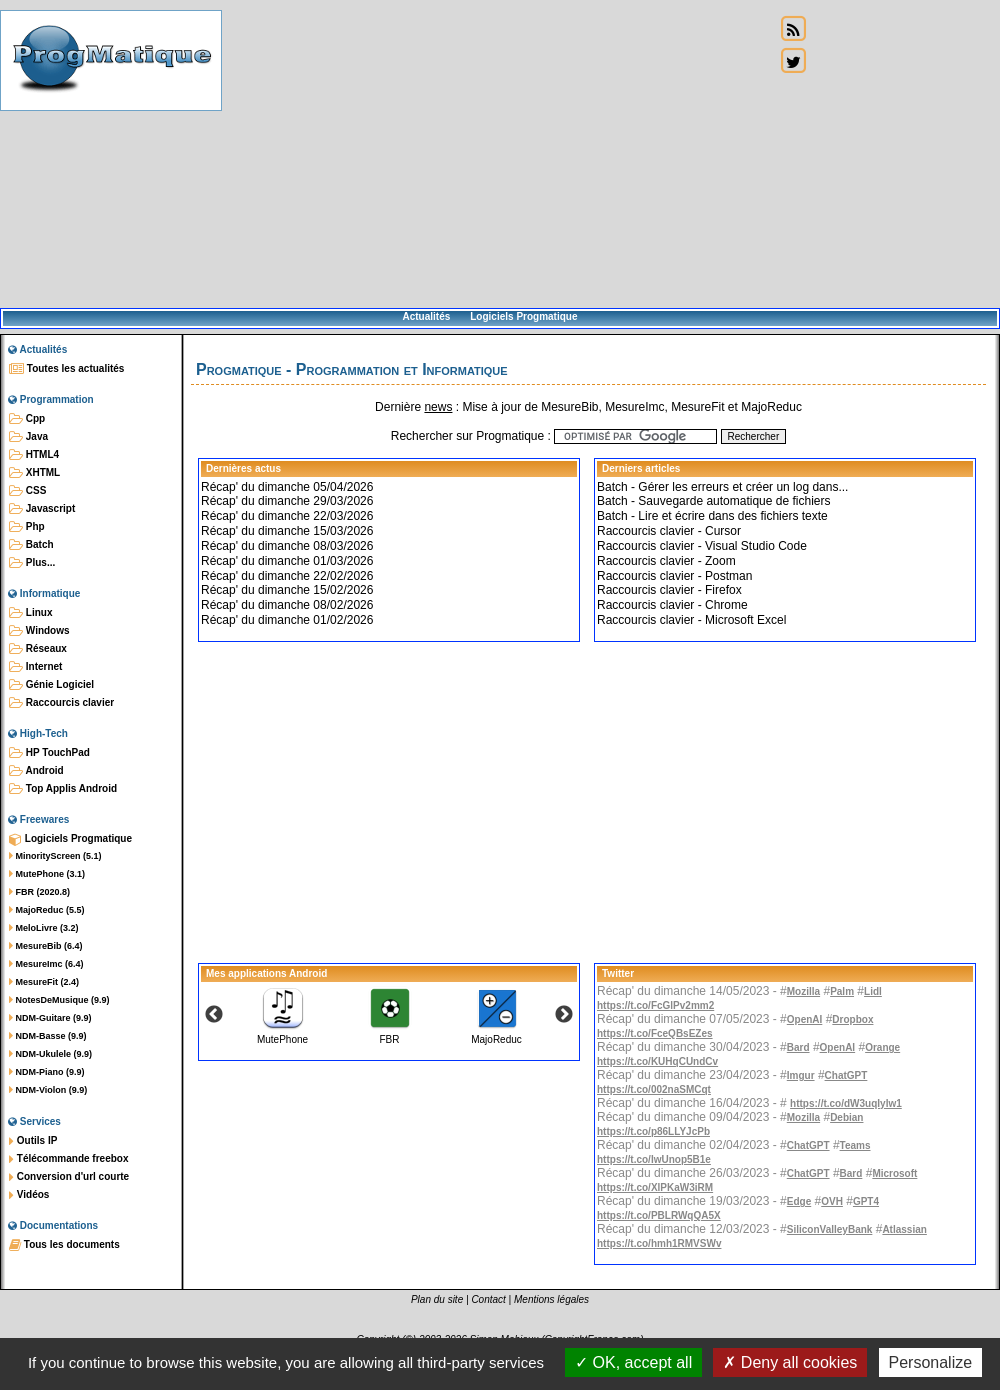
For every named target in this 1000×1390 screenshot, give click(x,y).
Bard (798, 1047)
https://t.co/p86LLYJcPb (653, 1131)
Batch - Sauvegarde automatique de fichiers (713, 501)
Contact (488, 1299)
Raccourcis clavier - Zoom (666, 561)
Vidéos (29, 1195)
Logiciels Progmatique (523, 316)
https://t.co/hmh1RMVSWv (659, 1243)
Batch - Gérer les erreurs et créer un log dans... (722, 487)
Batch (31, 545)
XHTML (34, 473)
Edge (799, 1201)
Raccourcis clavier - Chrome (672, 605)
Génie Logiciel (51, 685)
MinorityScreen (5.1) (55, 856)
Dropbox (852, 1019)
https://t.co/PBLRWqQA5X (659, 1215)
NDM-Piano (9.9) (47, 1072)
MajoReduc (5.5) (47, 910)
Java (28, 437)
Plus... (32, 563)
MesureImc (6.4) (46, 964)
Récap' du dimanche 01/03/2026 (287, 561)
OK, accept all (633, 1362)
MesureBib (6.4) (46, 946)
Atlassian (904, 1229)
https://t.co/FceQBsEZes (655, 1033)
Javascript (42, 509)
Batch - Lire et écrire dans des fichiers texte (712, 516)
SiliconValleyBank (830, 1229)
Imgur (801, 1075)
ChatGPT (846, 1075)
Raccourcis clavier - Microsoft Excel (691, 620)
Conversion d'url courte (69, 1177)
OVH (832, 1201)
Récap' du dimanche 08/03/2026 (287, 546)
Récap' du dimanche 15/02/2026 (287, 590)
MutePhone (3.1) (47, 874)
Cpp (27, 419)
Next (564, 1015)
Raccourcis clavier (61, 703)
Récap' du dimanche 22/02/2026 (287, 576)
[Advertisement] (498, 155)
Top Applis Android (63, 789)
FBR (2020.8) (39, 892)
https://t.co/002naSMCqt (654, 1089)
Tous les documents (64, 1245)
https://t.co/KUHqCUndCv (657, 1061)
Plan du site (437, 1299)
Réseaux (38, 649)
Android (36, 771)
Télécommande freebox (68, 1159)
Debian (846, 1117)
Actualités (426, 316)
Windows (39, 631)
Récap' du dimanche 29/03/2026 (287, 501)
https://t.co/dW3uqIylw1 (846, 1103)
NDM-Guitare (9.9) (50, 1018)
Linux (30, 613)
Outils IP (33, 1141)
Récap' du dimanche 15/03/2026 (287, 531)
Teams (855, 1145)
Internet (35, 667)
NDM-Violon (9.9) (48, 1090)
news (438, 407)
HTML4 (34, 455)
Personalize (931, 1362)
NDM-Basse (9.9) (48, 1036)
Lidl (873, 991)
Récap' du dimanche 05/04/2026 (287, 487)
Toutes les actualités (66, 369)
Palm (842, 991)
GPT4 (866, 1201)
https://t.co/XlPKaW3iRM (655, 1187)
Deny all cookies (790, 1362)
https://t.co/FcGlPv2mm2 (655, 1005)
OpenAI (805, 1019)
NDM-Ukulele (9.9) (50, 1054)
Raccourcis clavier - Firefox (669, 590)
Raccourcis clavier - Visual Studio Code (702, 546)
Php (27, 527)
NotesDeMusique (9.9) (59, 1000)
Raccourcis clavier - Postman (674, 576)
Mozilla (803, 991)
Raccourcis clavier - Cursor (669, 531)
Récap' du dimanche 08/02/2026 (287, 605)
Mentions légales (551, 1299)
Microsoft (894, 1173)
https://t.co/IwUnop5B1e (654, 1159)
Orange (882, 1047)
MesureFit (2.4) (44, 982)
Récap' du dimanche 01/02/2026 (287, 620)
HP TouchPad (49, 753)
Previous (214, 1015)
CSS (27, 491)
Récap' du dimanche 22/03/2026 (287, 516)
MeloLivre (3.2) (44, 928)
